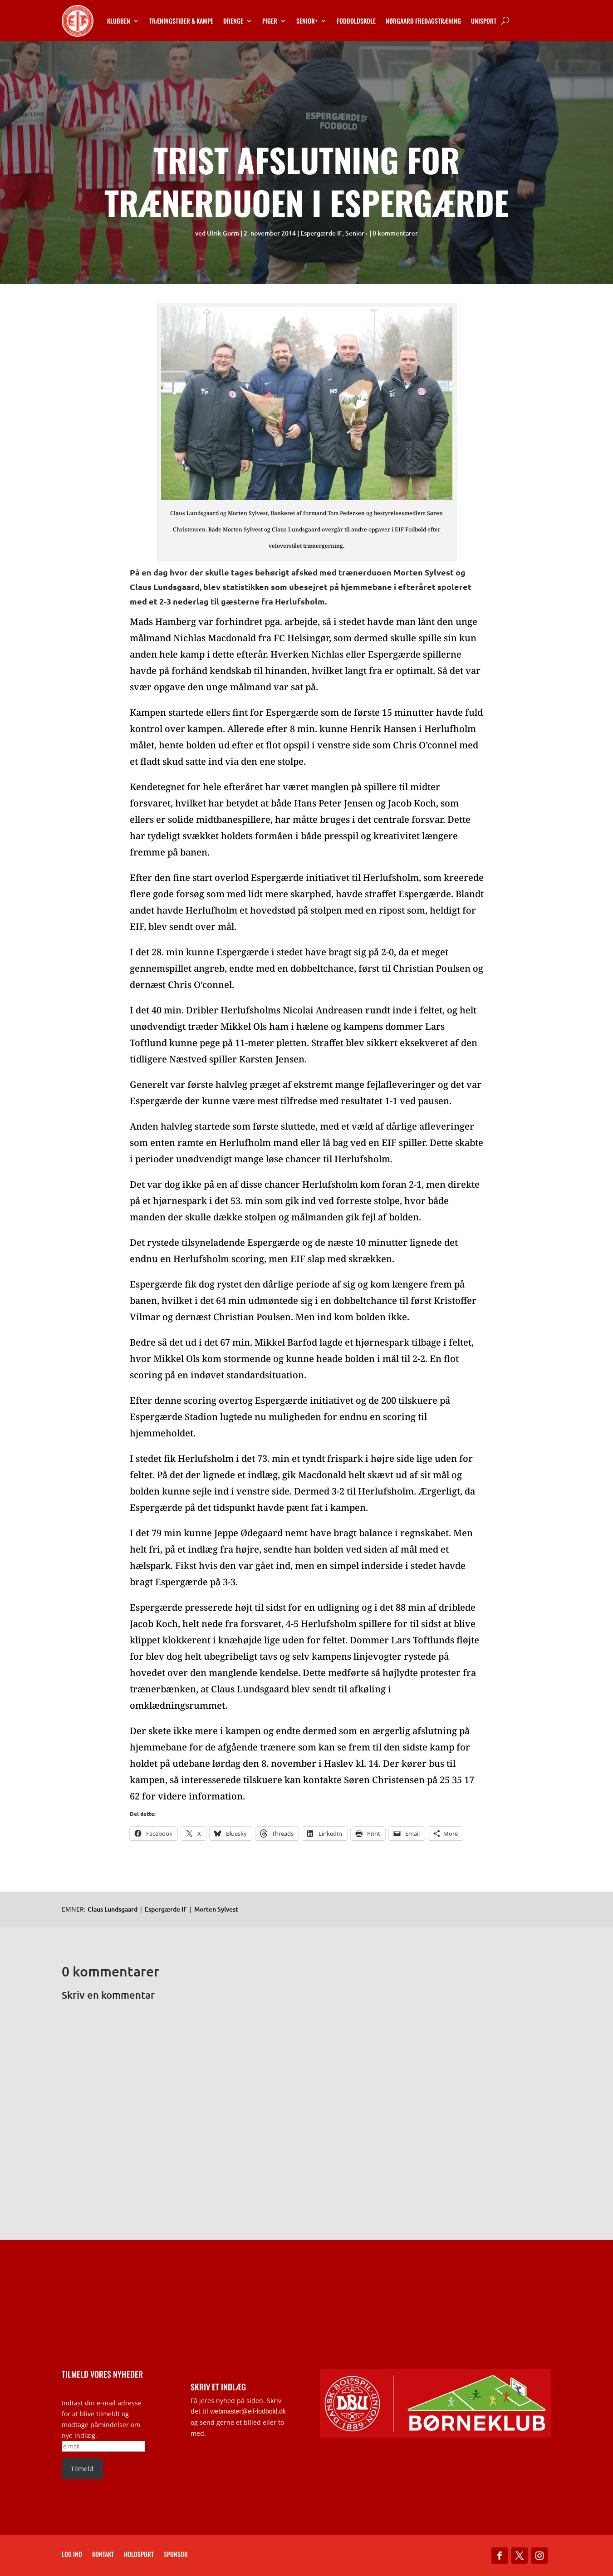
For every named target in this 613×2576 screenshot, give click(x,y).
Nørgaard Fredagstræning (423, 20)
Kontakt (103, 2555)
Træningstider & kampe (181, 20)
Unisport (483, 20)
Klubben (118, 20)
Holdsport (139, 2555)
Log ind (72, 2555)
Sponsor (176, 2555)
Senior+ (307, 20)
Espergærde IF (321, 233)
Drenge (233, 20)
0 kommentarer (395, 233)
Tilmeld (82, 2468)
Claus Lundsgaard (112, 1909)
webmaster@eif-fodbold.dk (248, 2411)
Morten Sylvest (216, 1909)
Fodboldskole (356, 20)
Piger (269, 20)
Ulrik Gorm (223, 233)
